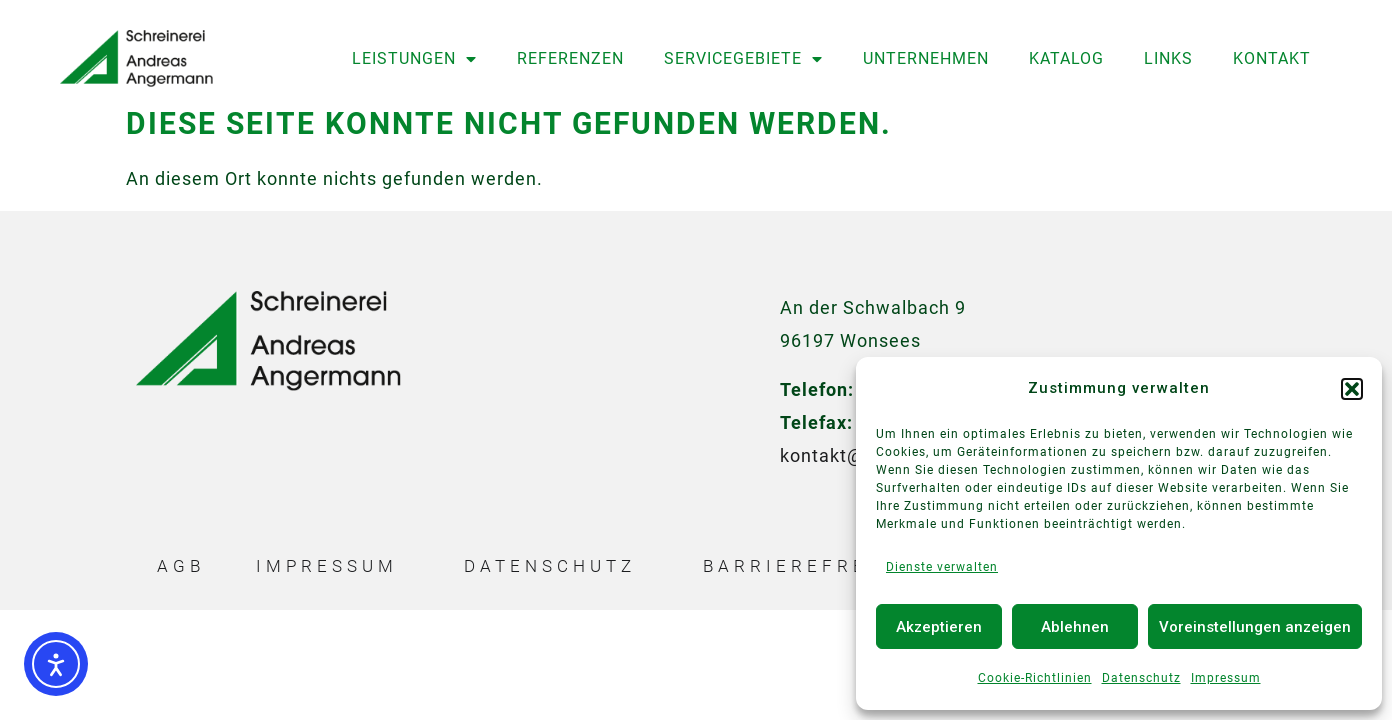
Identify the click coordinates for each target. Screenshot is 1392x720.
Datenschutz (1141, 678)
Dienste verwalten (942, 567)
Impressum (1226, 678)
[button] (1352, 389)
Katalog (1066, 58)
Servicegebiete (743, 59)
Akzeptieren (939, 627)
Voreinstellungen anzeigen (1255, 627)
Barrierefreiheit (819, 573)
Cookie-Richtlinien (1035, 678)
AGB (181, 573)
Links (1168, 58)
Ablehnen (1075, 627)
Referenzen (570, 58)
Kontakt (1272, 58)
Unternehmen (926, 58)
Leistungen (414, 59)
